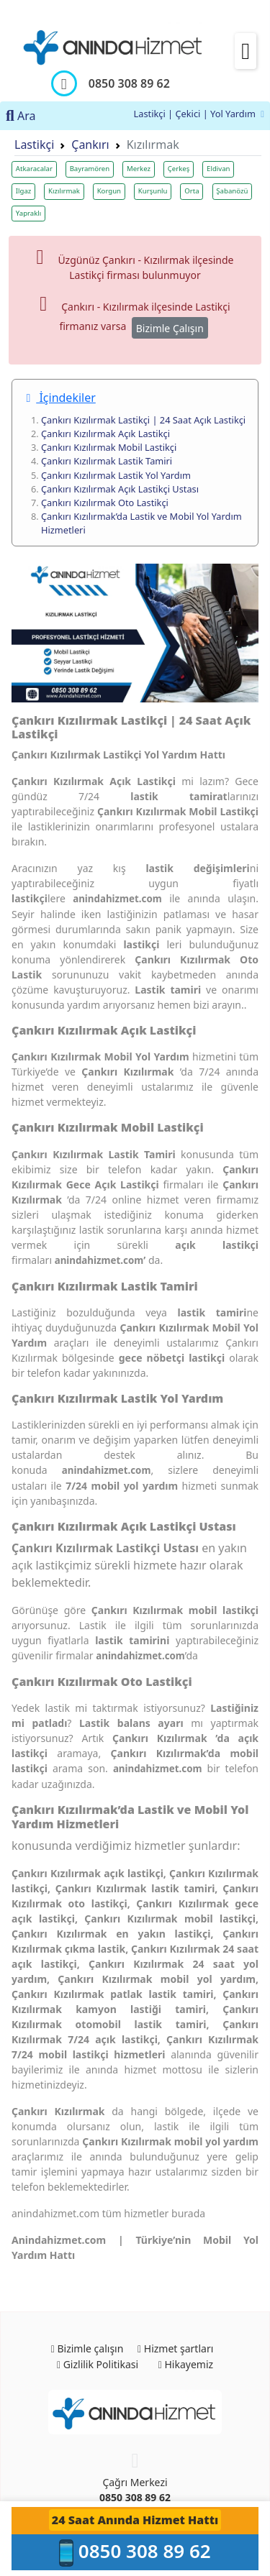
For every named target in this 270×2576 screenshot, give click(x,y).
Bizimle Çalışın (170, 328)
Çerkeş (179, 168)
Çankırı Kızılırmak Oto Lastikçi (104, 502)
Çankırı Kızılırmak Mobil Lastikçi (108, 447)
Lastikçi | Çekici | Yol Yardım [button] (199, 113)
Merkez (138, 168)
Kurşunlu (153, 191)
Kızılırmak (64, 191)
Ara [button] (21, 116)
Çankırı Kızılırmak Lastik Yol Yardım (116, 475)
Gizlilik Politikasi (97, 2364)
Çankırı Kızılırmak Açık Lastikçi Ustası (120, 488)
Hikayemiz (185, 2364)
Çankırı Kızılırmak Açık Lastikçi (105, 433)
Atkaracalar (34, 168)
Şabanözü (232, 191)
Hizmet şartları (175, 2348)
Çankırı (90, 144)
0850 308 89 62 (135, 2497)
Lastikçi (34, 144)
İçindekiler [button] (60, 397)
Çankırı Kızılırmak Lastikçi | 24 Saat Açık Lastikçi (143, 419)
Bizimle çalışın (87, 2348)
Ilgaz (24, 191)
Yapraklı (28, 213)
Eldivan (218, 168)
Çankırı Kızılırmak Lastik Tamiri (106, 460)
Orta (191, 191)
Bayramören (90, 168)
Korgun (109, 191)
